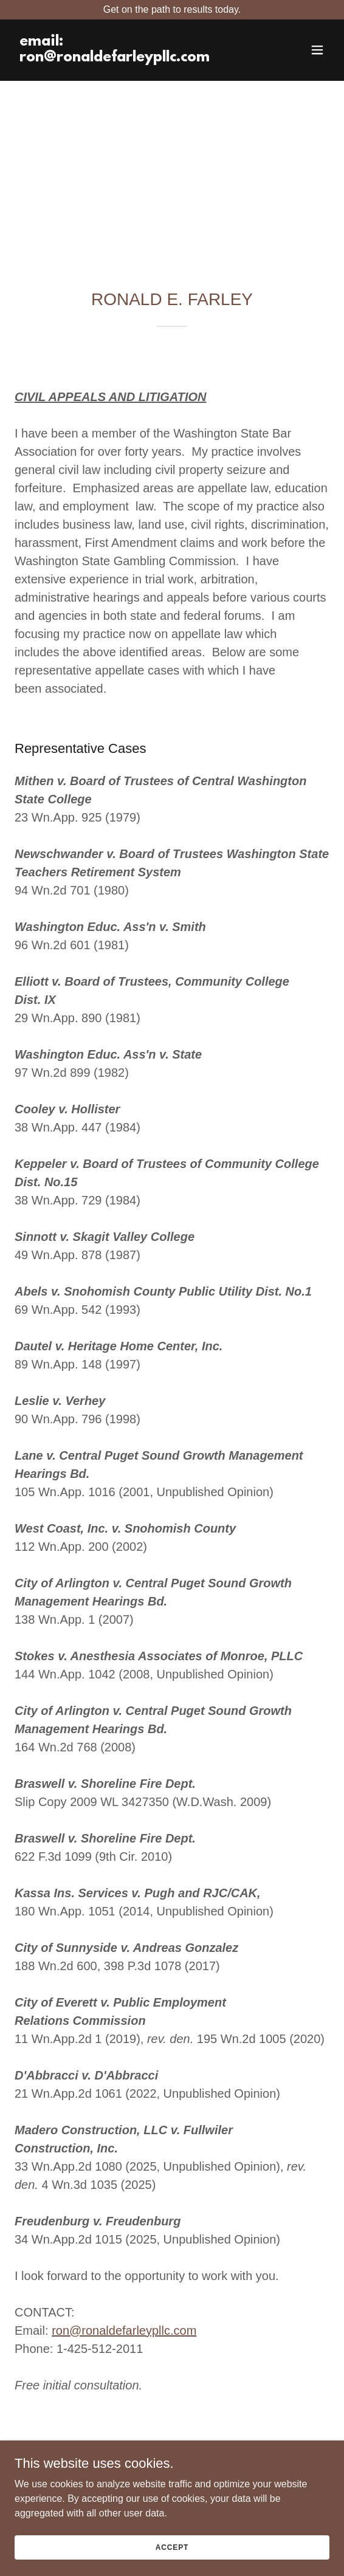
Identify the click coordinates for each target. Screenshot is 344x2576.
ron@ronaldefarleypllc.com (124, 2330)
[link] (124, 58)
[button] (317, 50)
